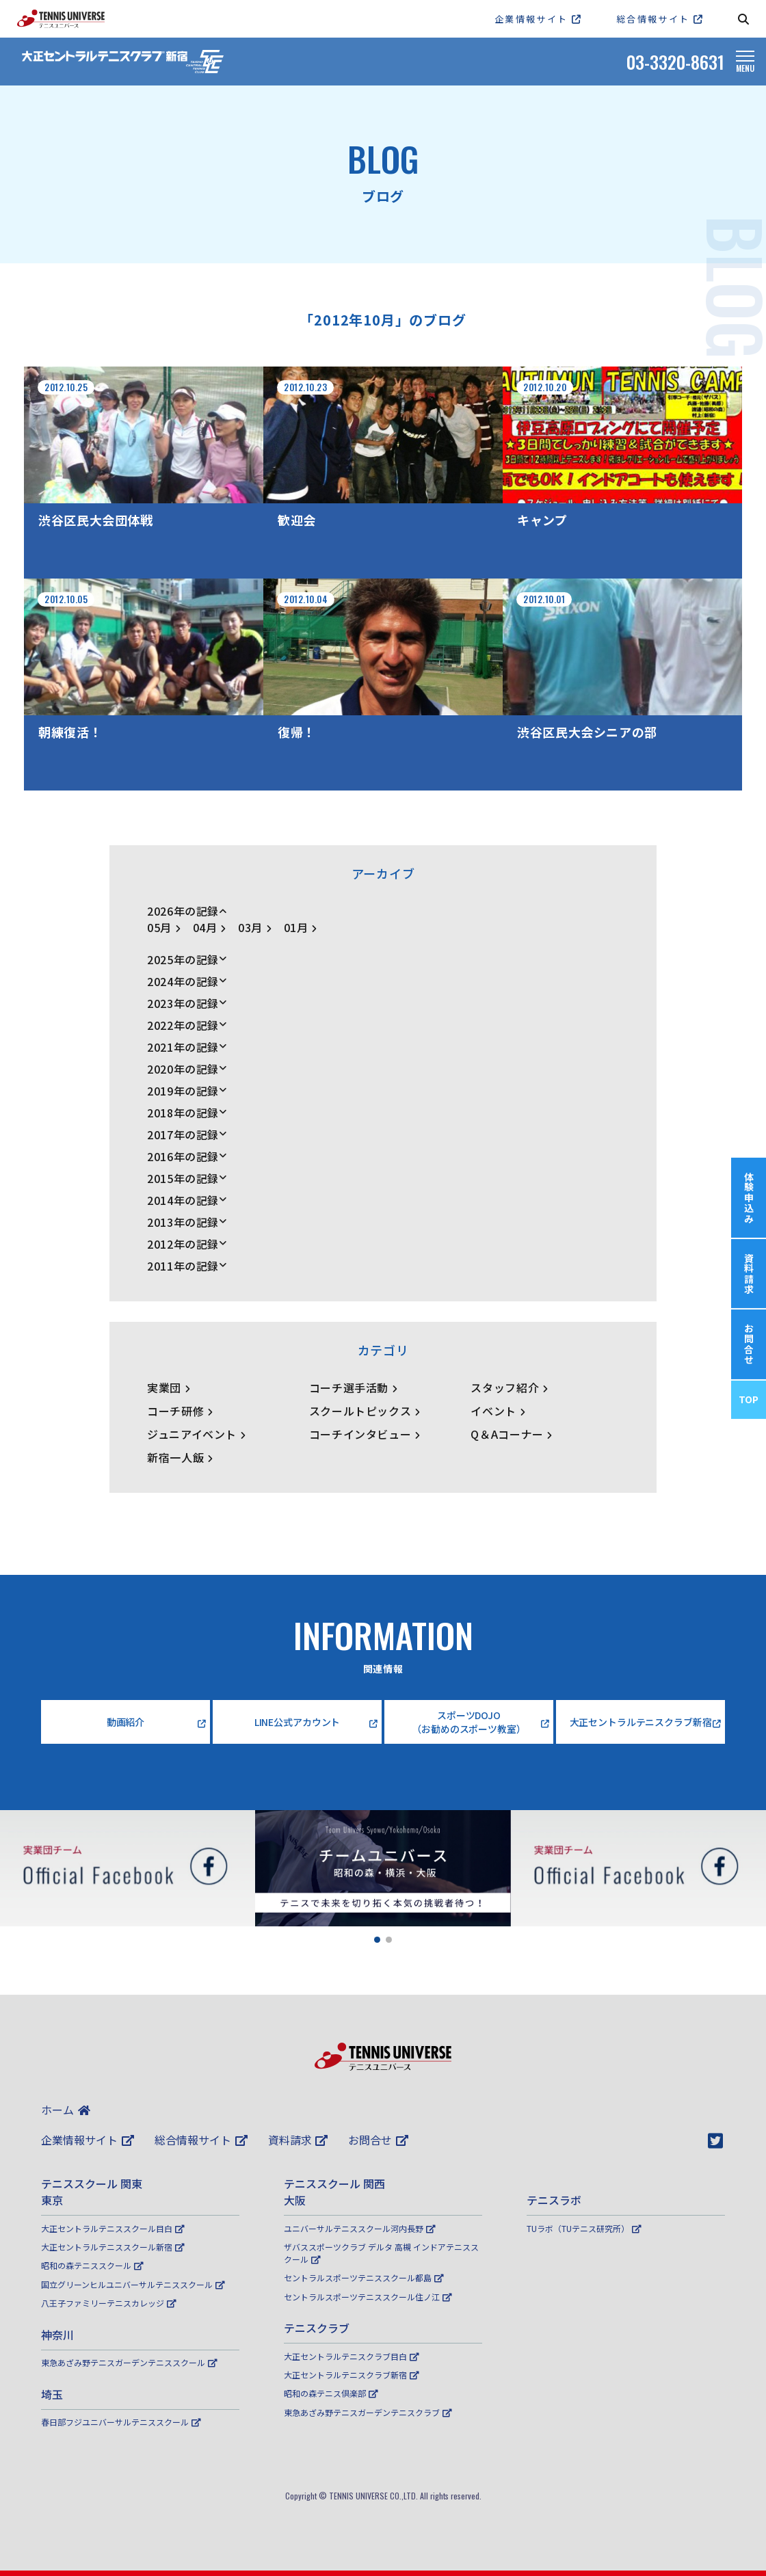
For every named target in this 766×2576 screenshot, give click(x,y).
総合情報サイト (201, 2140)
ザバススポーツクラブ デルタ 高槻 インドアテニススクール (381, 2253)
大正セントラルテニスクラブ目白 (351, 2356)
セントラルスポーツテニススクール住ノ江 (368, 2296)
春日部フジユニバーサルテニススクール (121, 2422)
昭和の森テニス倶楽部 (331, 2393)
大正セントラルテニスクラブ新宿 (351, 2374)
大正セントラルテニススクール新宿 (113, 2247)
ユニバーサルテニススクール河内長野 (360, 2228)
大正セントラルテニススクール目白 (113, 2228)
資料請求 (298, 2140)
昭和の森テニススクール (92, 2265)
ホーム (65, 2109)
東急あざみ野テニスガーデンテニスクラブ (368, 2412)
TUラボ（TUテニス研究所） (584, 2228)
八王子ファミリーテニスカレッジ (108, 2303)
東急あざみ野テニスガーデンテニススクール (129, 2362)
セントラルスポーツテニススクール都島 (364, 2277)
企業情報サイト (87, 2140)
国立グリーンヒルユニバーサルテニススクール (133, 2284)
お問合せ (378, 2140)
